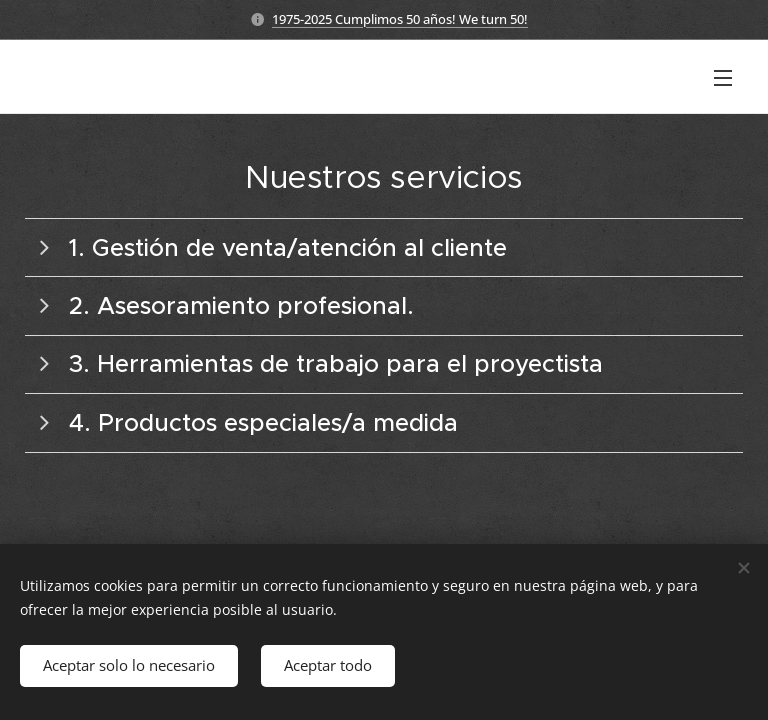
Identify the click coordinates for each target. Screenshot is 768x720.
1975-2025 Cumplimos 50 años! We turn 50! (400, 19)
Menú (723, 78)
